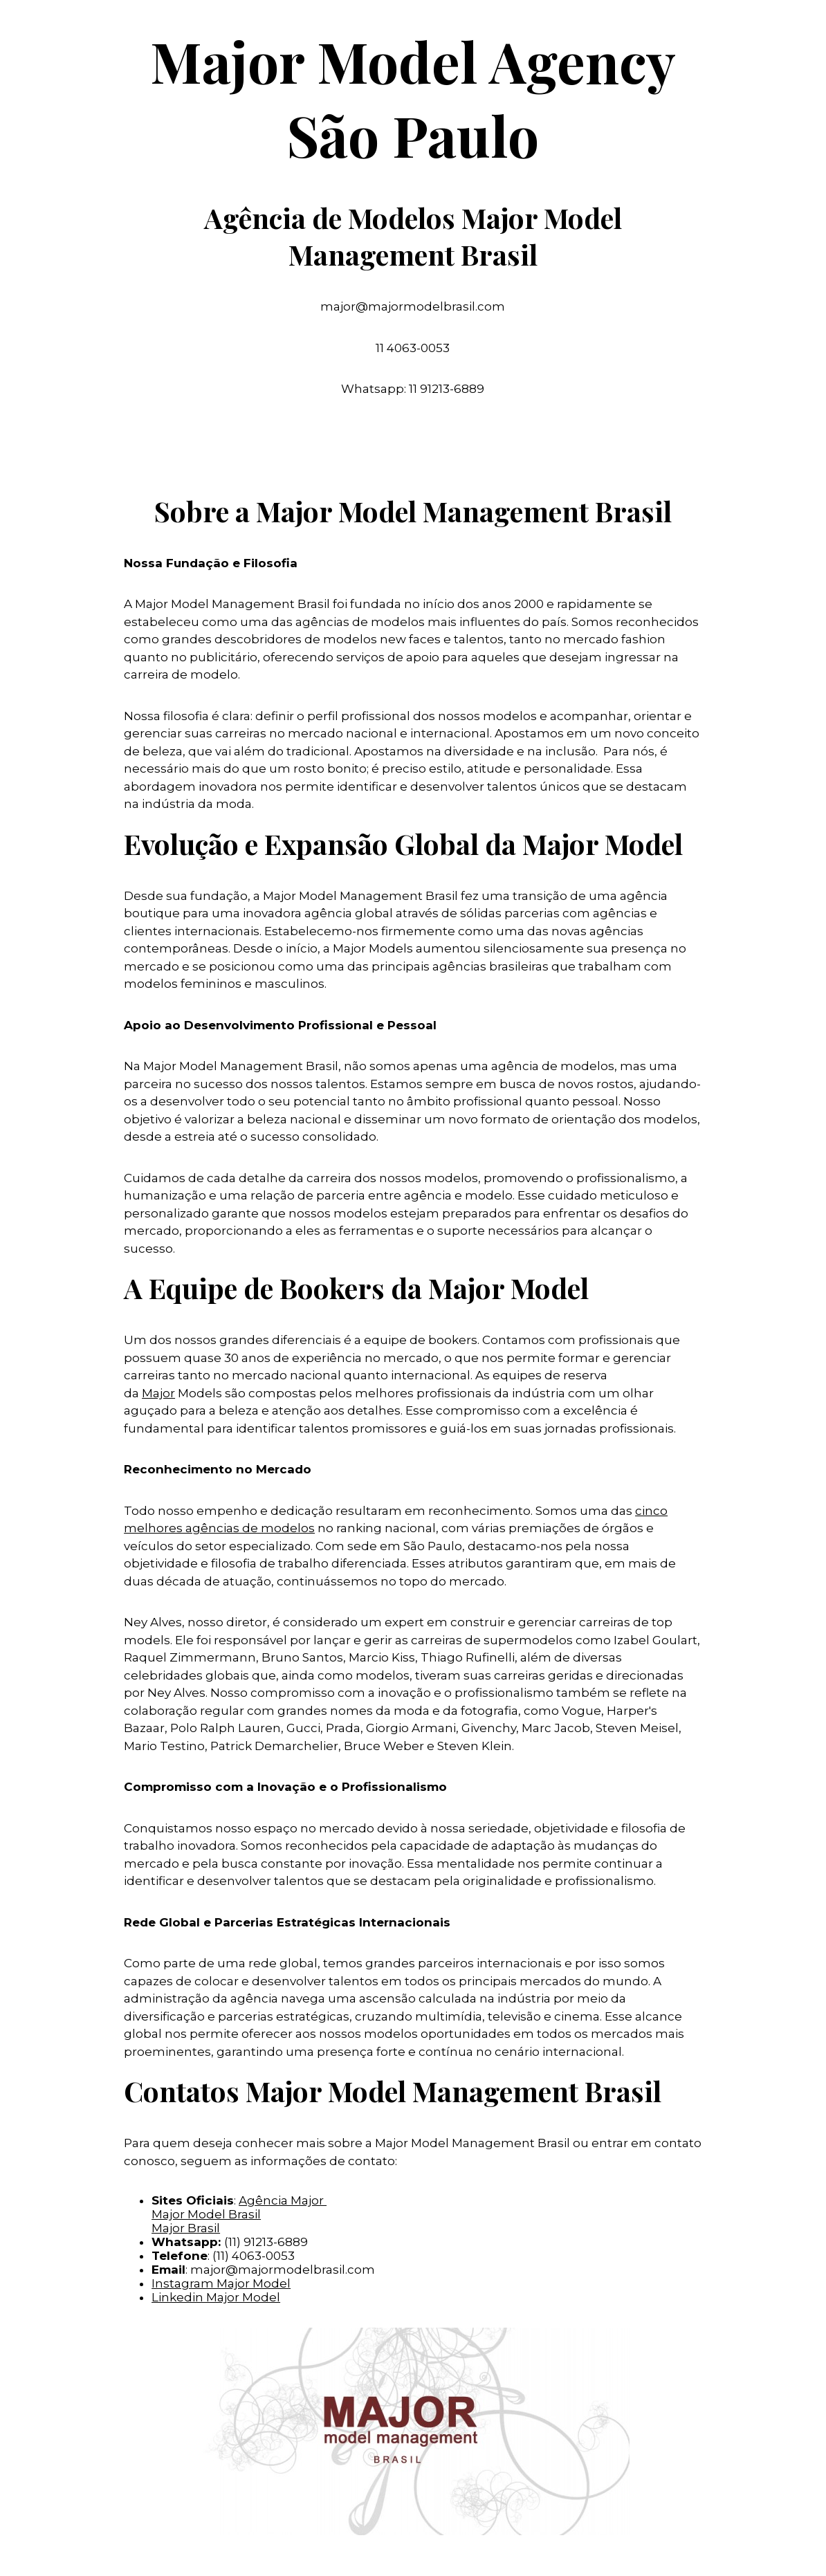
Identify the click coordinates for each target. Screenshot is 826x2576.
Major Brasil (186, 2228)
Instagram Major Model (221, 2283)
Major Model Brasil (206, 2214)
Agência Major (283, 2200)
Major (158, 1393)
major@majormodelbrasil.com (282, 2269)
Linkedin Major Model (216, 2297)
